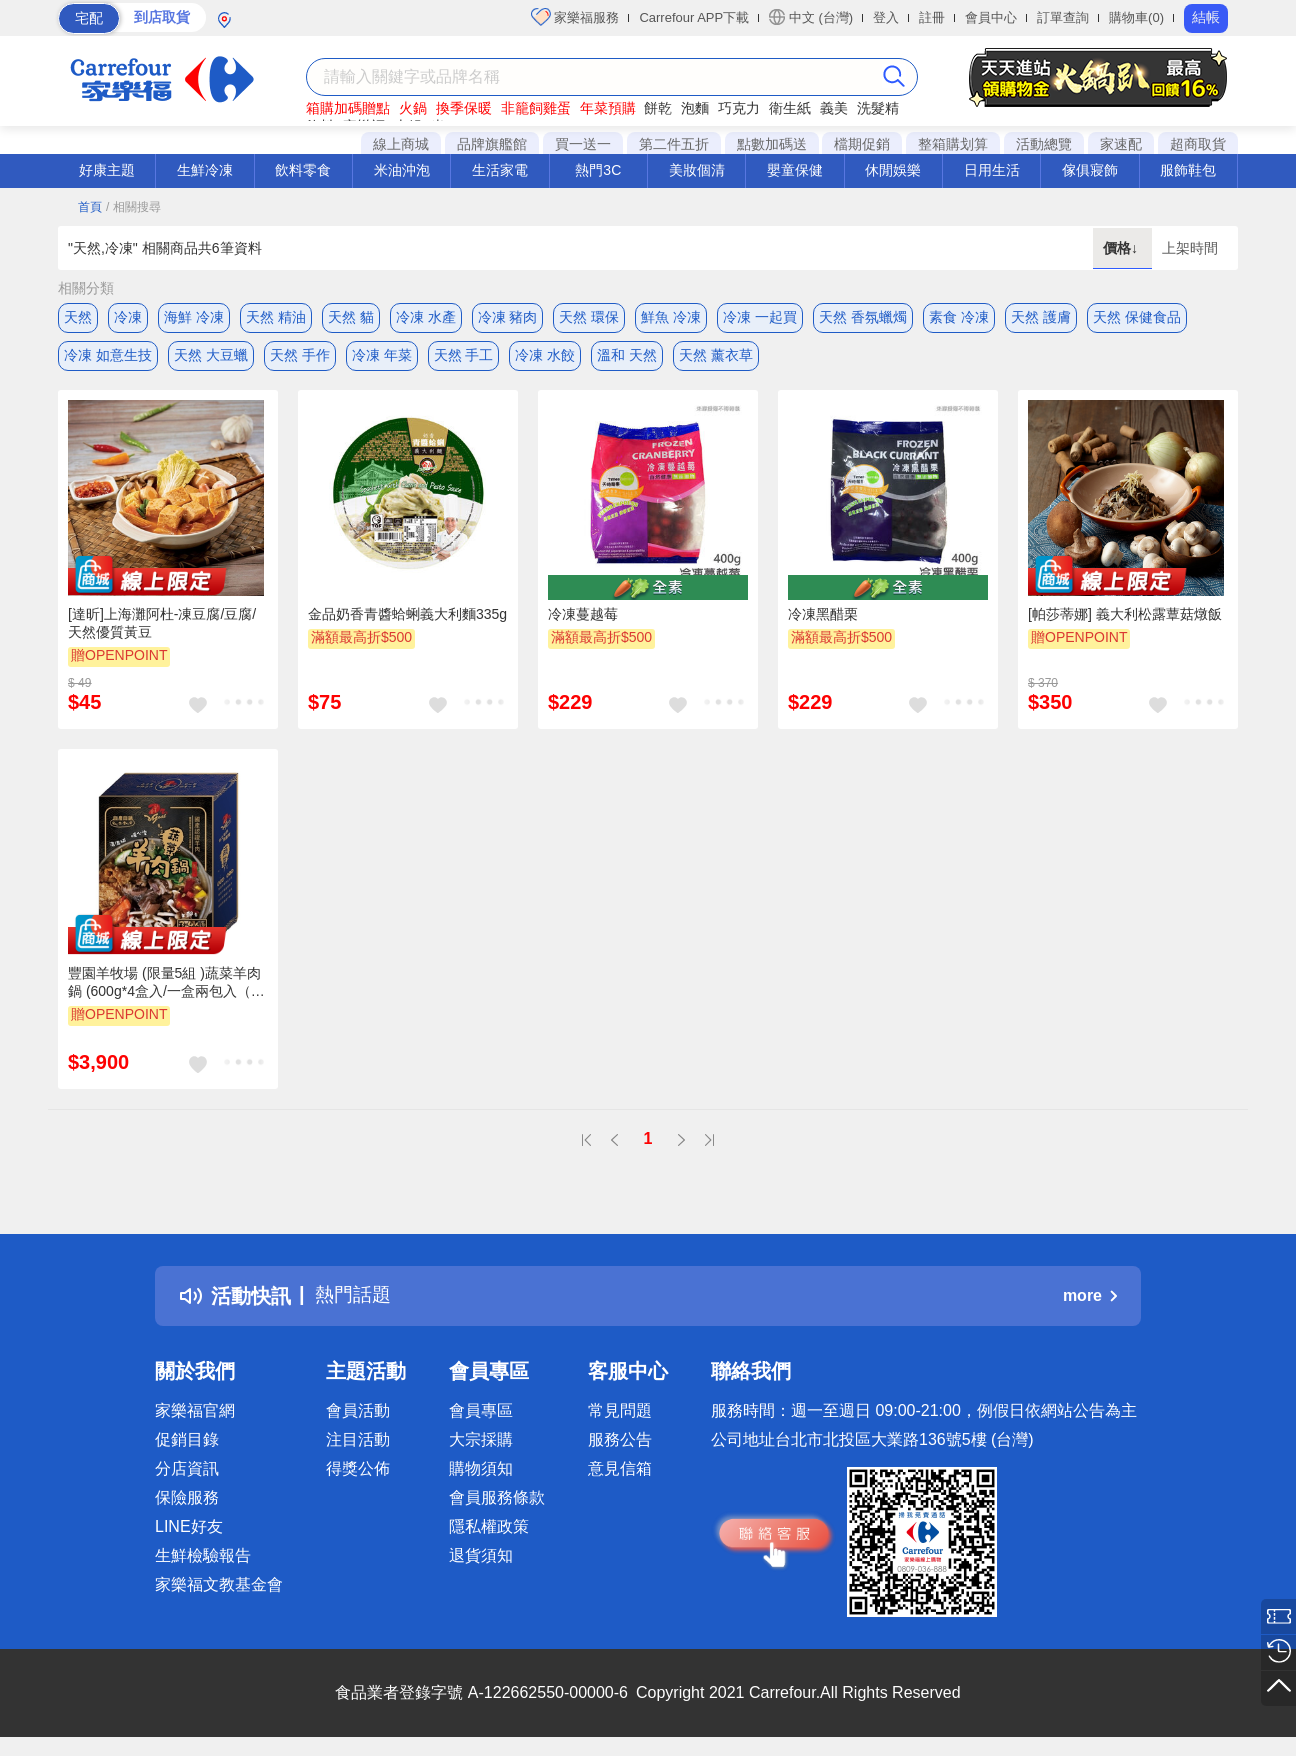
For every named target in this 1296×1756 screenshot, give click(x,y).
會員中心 (991, 17)
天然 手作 (300, 357)
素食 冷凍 (959, 317)
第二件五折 (674, 144)
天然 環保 (589, 317)
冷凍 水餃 (545, 357)
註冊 (932, 17)
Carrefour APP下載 (694, 17)
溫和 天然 (627, 357)
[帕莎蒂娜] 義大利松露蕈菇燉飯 (1125, 617)
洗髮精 (878, 108)
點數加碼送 (772, 144)
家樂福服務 (575, 17)
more (1090, 1298)
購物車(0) (1136, 17)
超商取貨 (1198, 144)
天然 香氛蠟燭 (863, 317)
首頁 (90, 207)
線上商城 (401, 144)
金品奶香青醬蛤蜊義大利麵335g (407, 617)
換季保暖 (464, 108)
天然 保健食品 (1137, 317)
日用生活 (992, 170)
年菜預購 (608, 108)
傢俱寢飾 (1090, 170)
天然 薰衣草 (716, 357)
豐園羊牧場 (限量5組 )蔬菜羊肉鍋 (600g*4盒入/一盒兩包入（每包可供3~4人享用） (166, 987)
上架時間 (1190, 248)
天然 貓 (351, 317)
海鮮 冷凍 (194, 317)
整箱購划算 (953, 144)
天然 (78, 317)
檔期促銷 (862, 144)
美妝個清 (697, 170)
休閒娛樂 (893, 170)
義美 (834, 108)
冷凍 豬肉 (508, 317)
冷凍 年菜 (382, 357)
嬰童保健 (795, 170)
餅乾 (658, 108)
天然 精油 (276, 317)
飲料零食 (303, 170)
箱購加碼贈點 (348, 108)
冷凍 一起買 (760, 317)
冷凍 (128, 317)
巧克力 (739, 108)
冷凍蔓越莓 (583, 617)
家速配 (1121, 144)
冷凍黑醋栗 (823, 617)
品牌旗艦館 (492, 144)
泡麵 (695, 108)
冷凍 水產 (426, 317)
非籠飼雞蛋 (536, 108)
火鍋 (413, 108)
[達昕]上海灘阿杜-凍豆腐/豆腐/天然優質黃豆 (162, 626)
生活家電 (500, 170)
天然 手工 (464, 357)
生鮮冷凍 (205, 170)
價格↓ (1122, 248)
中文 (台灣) (811, 17)
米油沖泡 (402, 170)
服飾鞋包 (1188, 170)
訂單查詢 (1063, 17)
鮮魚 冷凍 (671, 317)
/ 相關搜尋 (133, 207)
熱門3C (598, 170)
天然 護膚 (1041, 317)
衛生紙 (790, 108)
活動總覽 (1044, 144)
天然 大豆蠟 (211, 357)
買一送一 (583, 144)
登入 (886, 17)
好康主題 (107, 170)
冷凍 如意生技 (108, 357)
